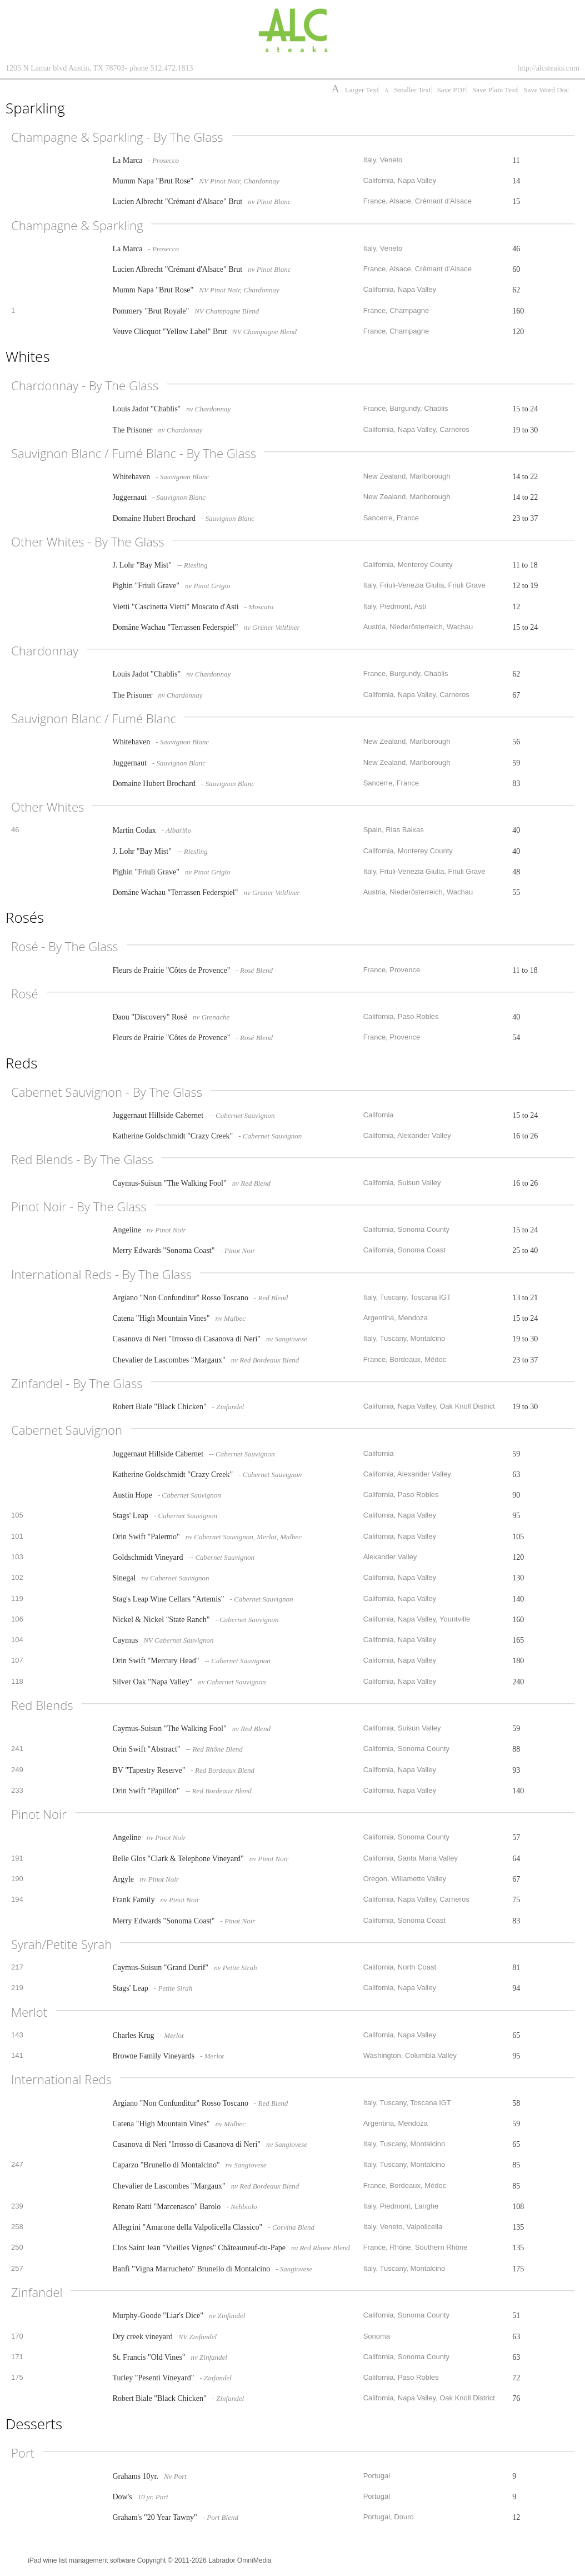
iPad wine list (47, 2560)
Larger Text (355, 90)
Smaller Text (407, 90)
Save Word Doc (546, 90)
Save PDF (451, 90)
